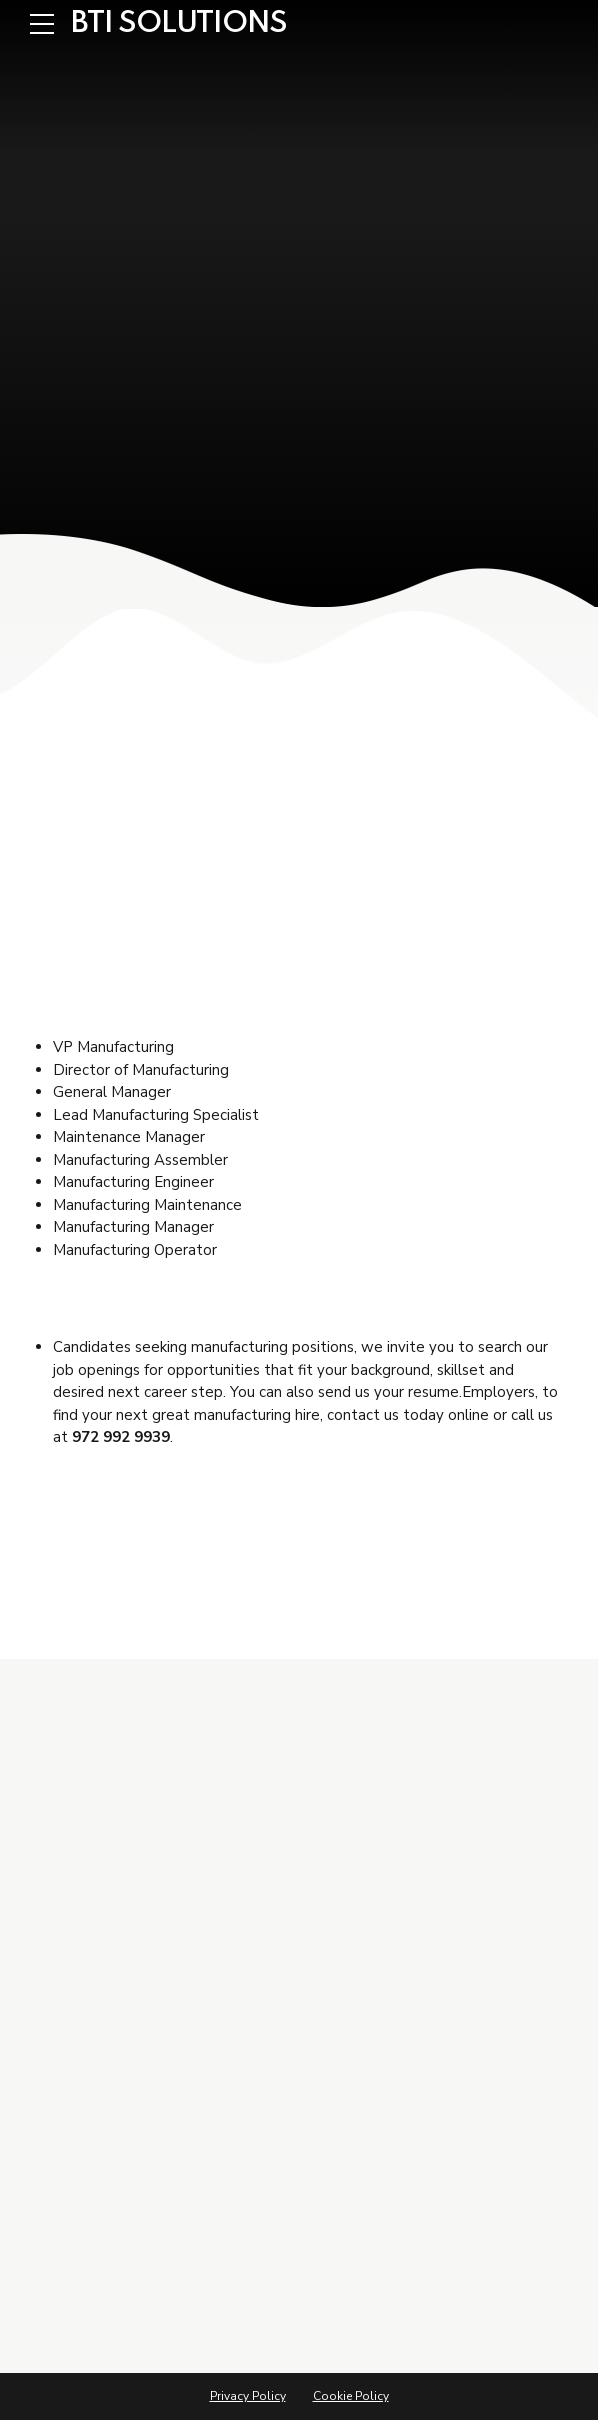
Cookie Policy (351, 2396)
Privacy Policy (248, 2396)
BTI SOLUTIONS (179, 24)
